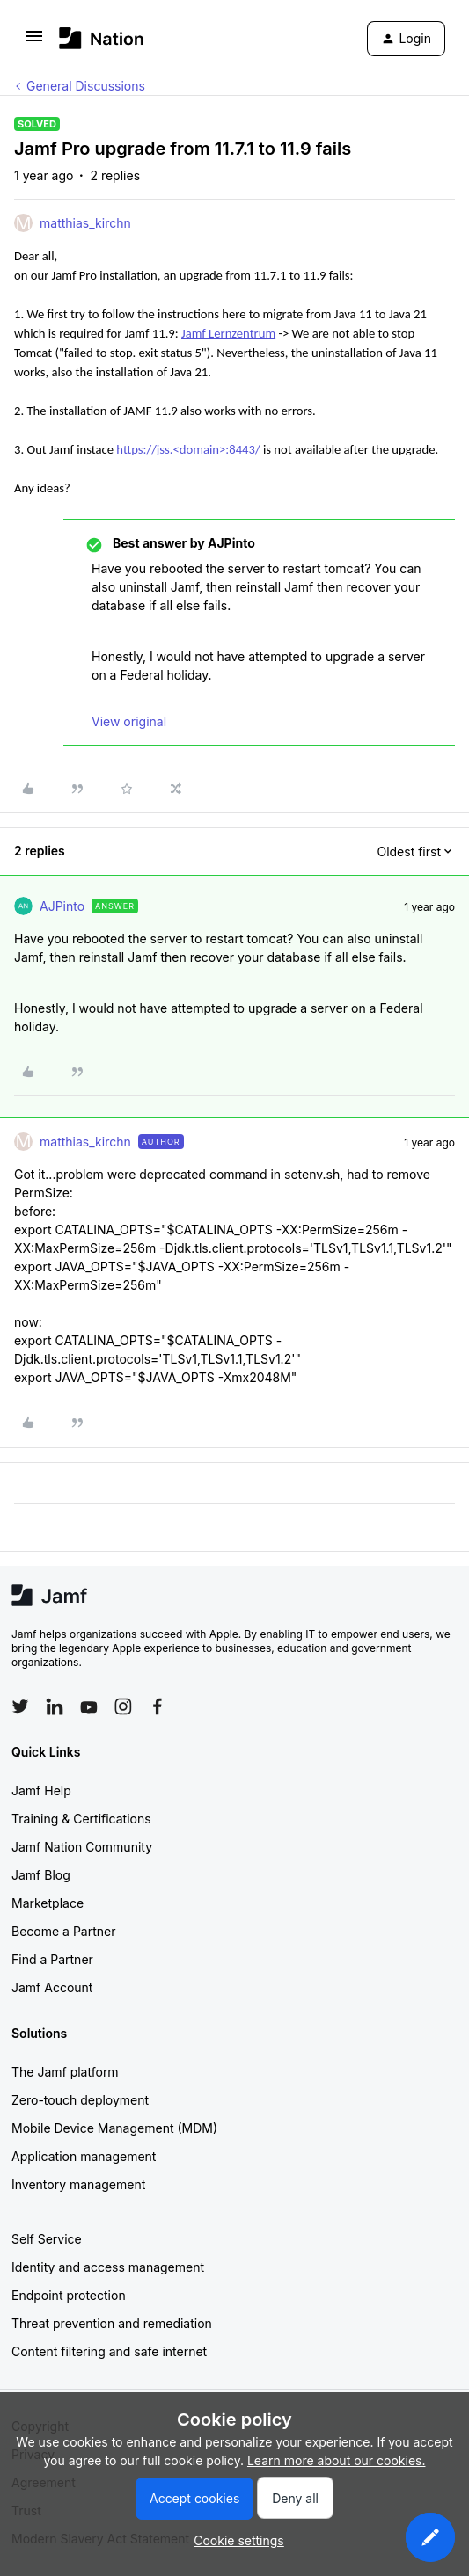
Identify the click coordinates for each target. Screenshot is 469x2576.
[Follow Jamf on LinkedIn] (54, 1706)
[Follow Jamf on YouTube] (89, 1706)
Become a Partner (63, 1931)
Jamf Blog (40, 1874)
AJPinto (62, 906)
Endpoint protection (68, 2295)
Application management (83, 2156)
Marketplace (47, 1903)
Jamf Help (41, 1790)
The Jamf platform (65, 2071)
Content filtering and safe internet (109, 2351)
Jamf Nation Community (81, 1846)
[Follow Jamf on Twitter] (20, 1706)
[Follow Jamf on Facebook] (157, 1706)
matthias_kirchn (85, 222)
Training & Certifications (81, 1818)
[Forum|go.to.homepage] (101, 38)
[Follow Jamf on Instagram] (123, 1706)
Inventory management (78, 2184)
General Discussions (85, 85)
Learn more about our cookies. (336, 2460)
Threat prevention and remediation (111, 2323)
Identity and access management (107, 2266)
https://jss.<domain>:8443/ (188, 449)
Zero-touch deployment (80, 2099)
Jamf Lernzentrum (228, 333)
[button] (34, 41)
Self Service (46, 2238)
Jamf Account (51, 1987)
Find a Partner (52, 1959)
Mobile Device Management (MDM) (114, 2128)
